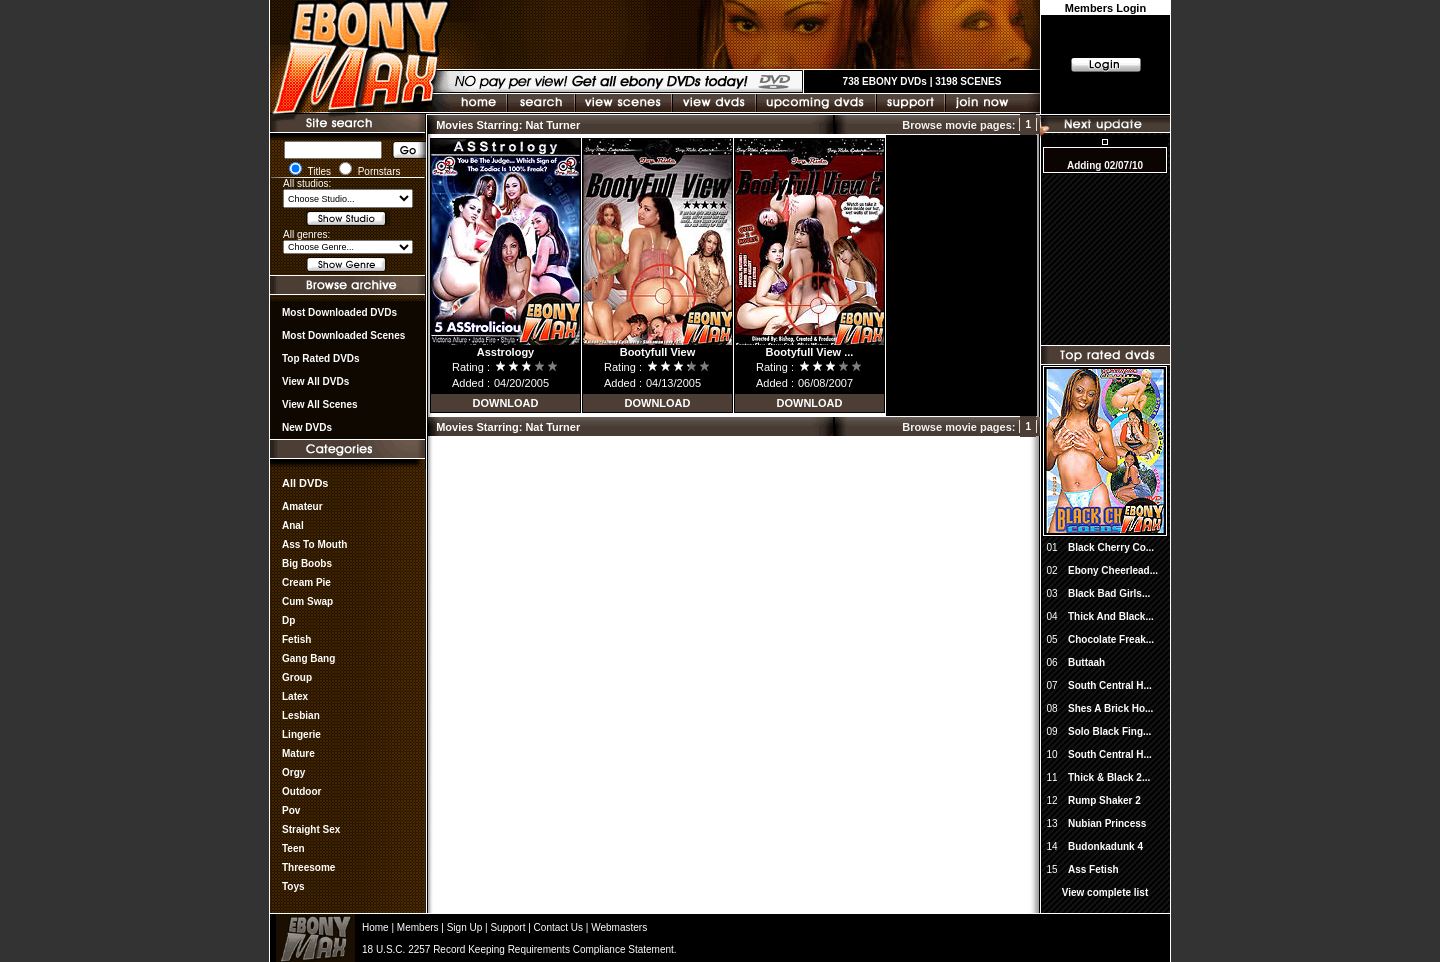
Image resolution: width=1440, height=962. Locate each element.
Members (418, 927)
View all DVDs (315, 381)
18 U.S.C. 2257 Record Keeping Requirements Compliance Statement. (519, 949)
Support (507, 927)
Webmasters (619, 927)
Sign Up (465, 927)
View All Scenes (320, 404)
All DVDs (305, 483)
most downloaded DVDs (339, 312)
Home (375, 927)
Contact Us (558, 927)
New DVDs (307, 427)
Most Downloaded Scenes (343, 335)
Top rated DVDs (321, 358)
